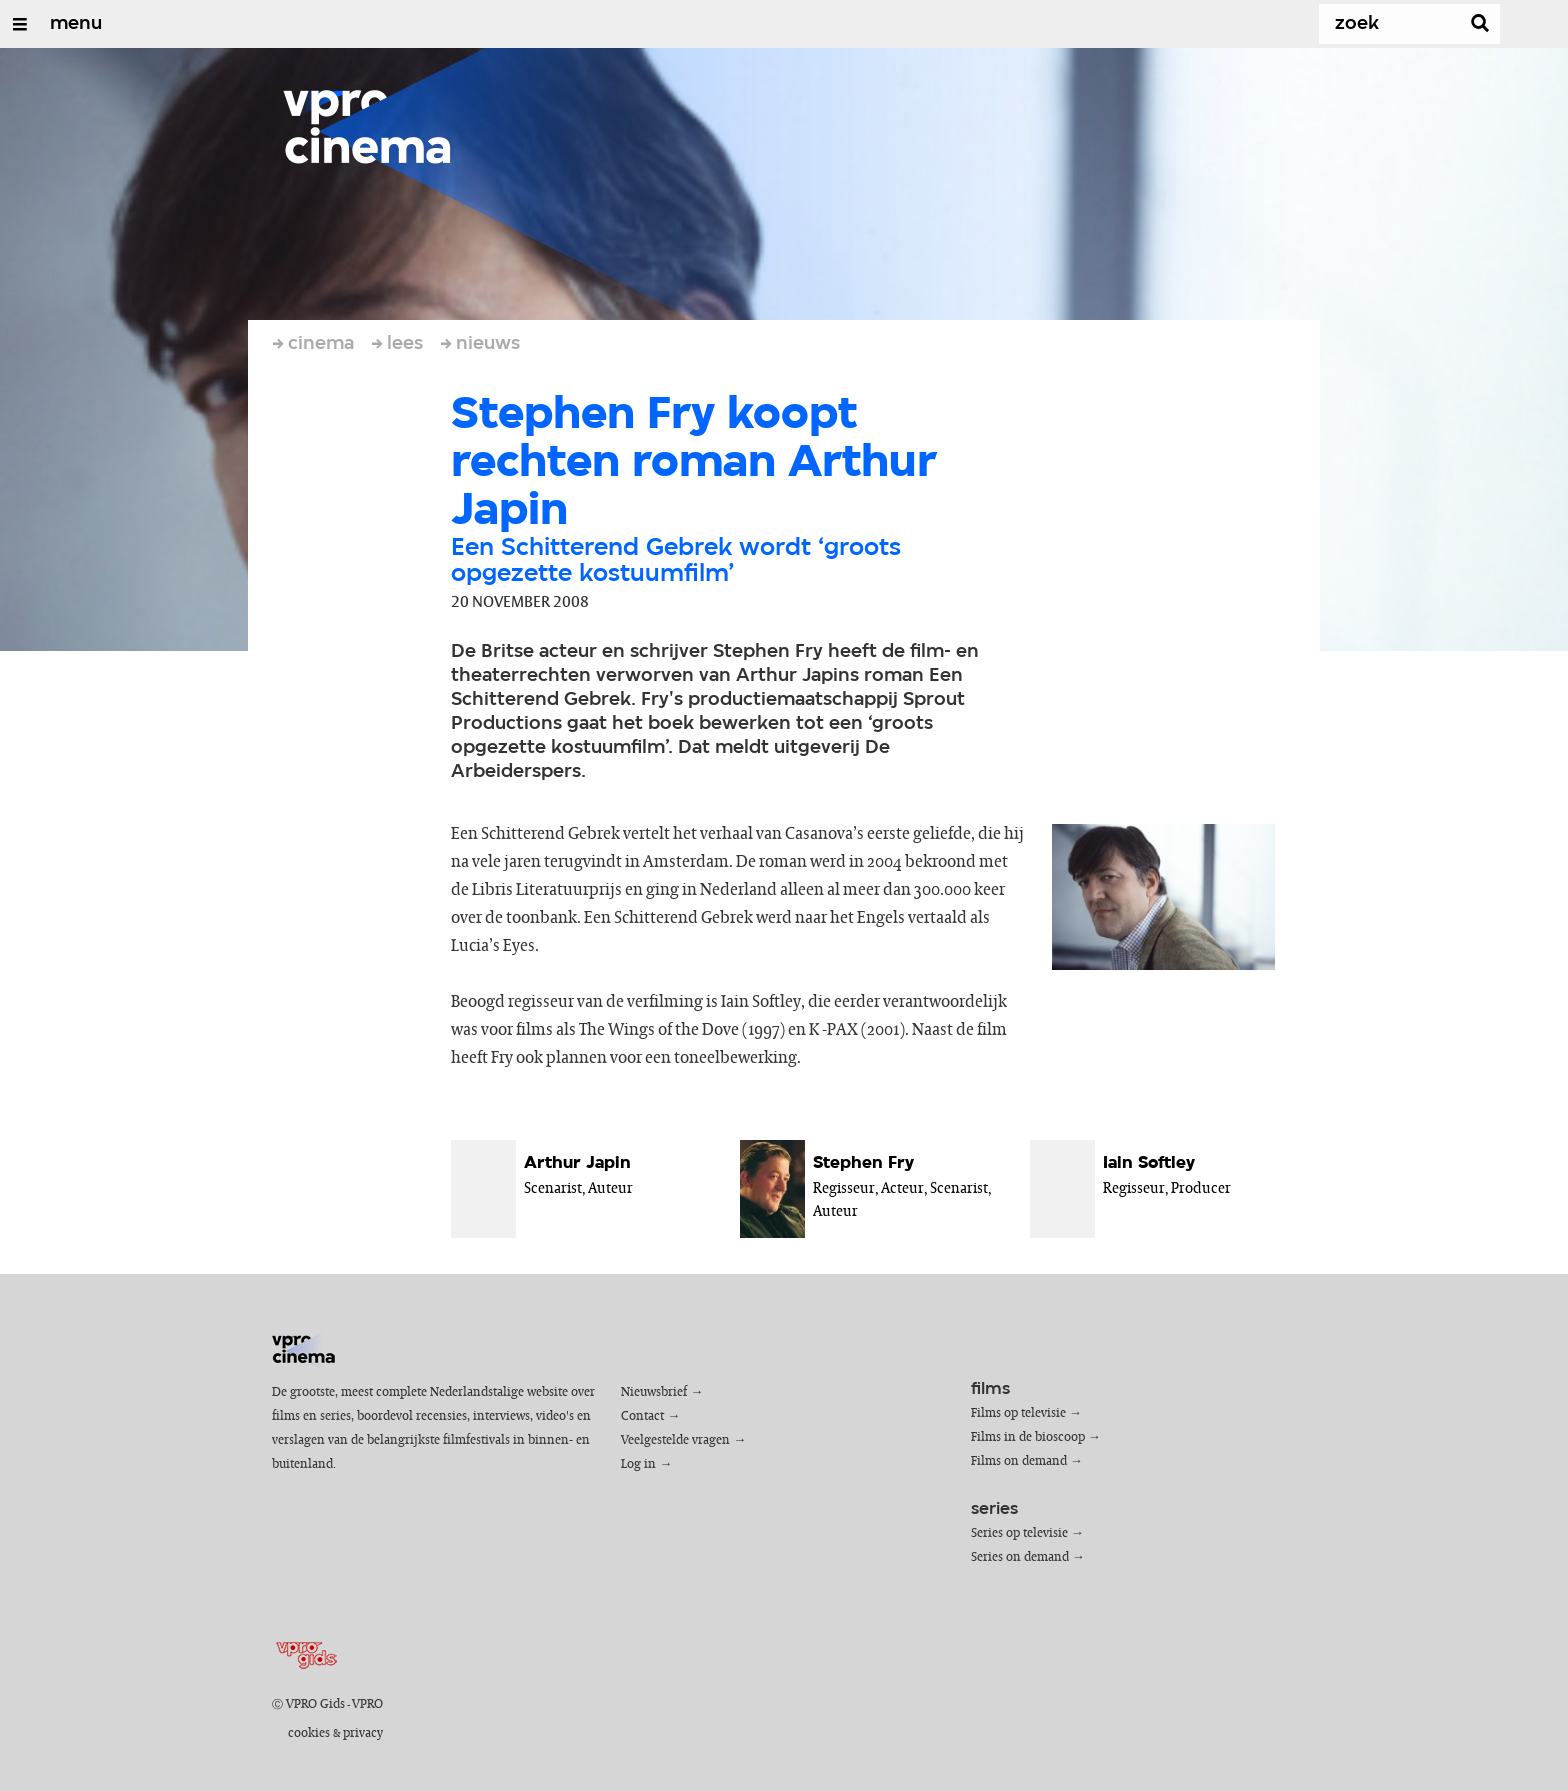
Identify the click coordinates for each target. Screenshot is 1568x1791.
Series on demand (1020, 1557)
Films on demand (1019, 1461)
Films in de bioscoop (1028, 1437)
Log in (638, 1464)
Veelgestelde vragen (675, 1440)
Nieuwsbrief (654, 1392)
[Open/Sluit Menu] (20, 24)
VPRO (367, 1704)
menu (76, 24)
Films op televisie (1018, 1413)
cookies (309, 1733)
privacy (363, 1733)
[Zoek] (1384, 24)
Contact (642, 1416)
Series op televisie (1019, 1533)
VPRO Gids (315, 1704)
